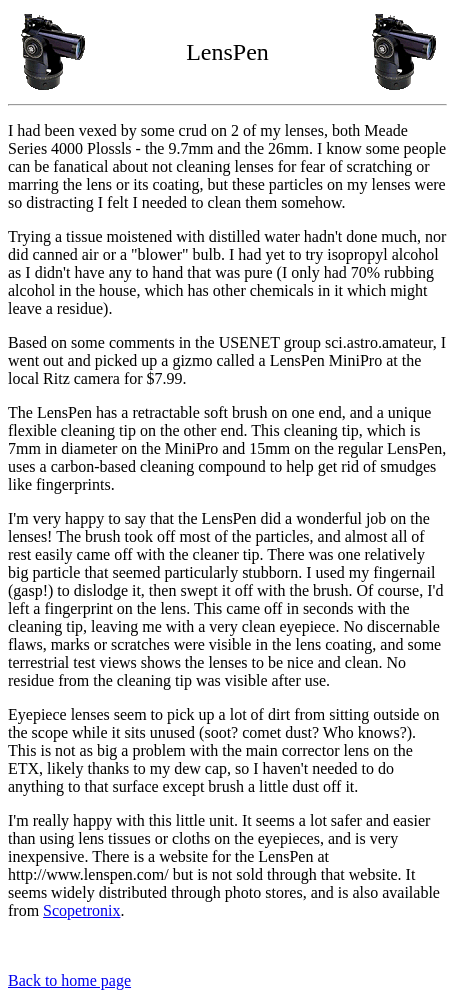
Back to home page (69, 980)
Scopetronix (81, 910)
